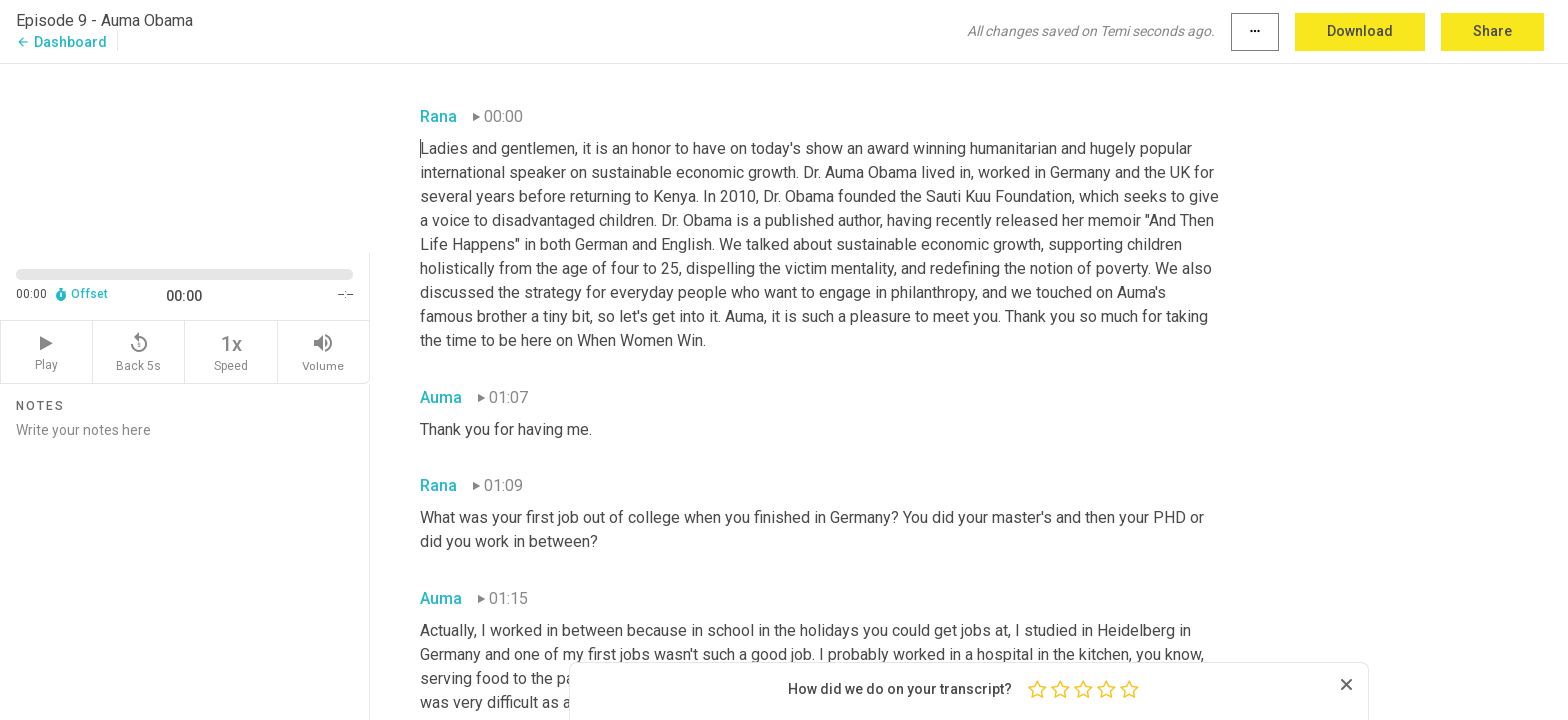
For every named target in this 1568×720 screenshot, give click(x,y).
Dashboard (61, 42)
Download (1360, 31)
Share (1492, 31)
